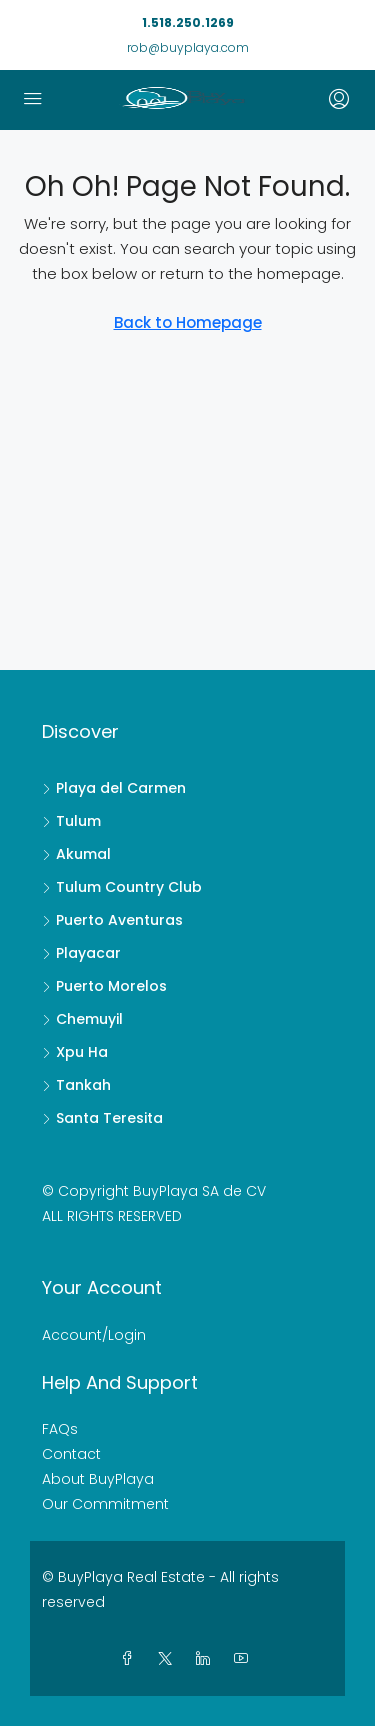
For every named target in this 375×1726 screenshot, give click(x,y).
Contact (71, 1454)
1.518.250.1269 (188, 22)
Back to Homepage (188, 322)
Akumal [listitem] (76, 854)
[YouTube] (245, 1659)
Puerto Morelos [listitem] (104, 986)
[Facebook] (131, 1659)
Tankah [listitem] (76, 1085)
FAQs (60, 1429)
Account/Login (94, 1335)
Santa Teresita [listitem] (102, 1118)
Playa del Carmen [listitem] (114, 788)
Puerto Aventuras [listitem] (112, 920)
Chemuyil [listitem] (82, 1019)
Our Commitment (105, 1504)
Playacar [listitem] (81, 953)
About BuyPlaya (98, 1479)
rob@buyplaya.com (188, 47)
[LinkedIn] (207, 1659)
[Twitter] (169, 1659)
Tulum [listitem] (71, 821)
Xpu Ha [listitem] (75, 1052)
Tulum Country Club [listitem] (122, 887)
